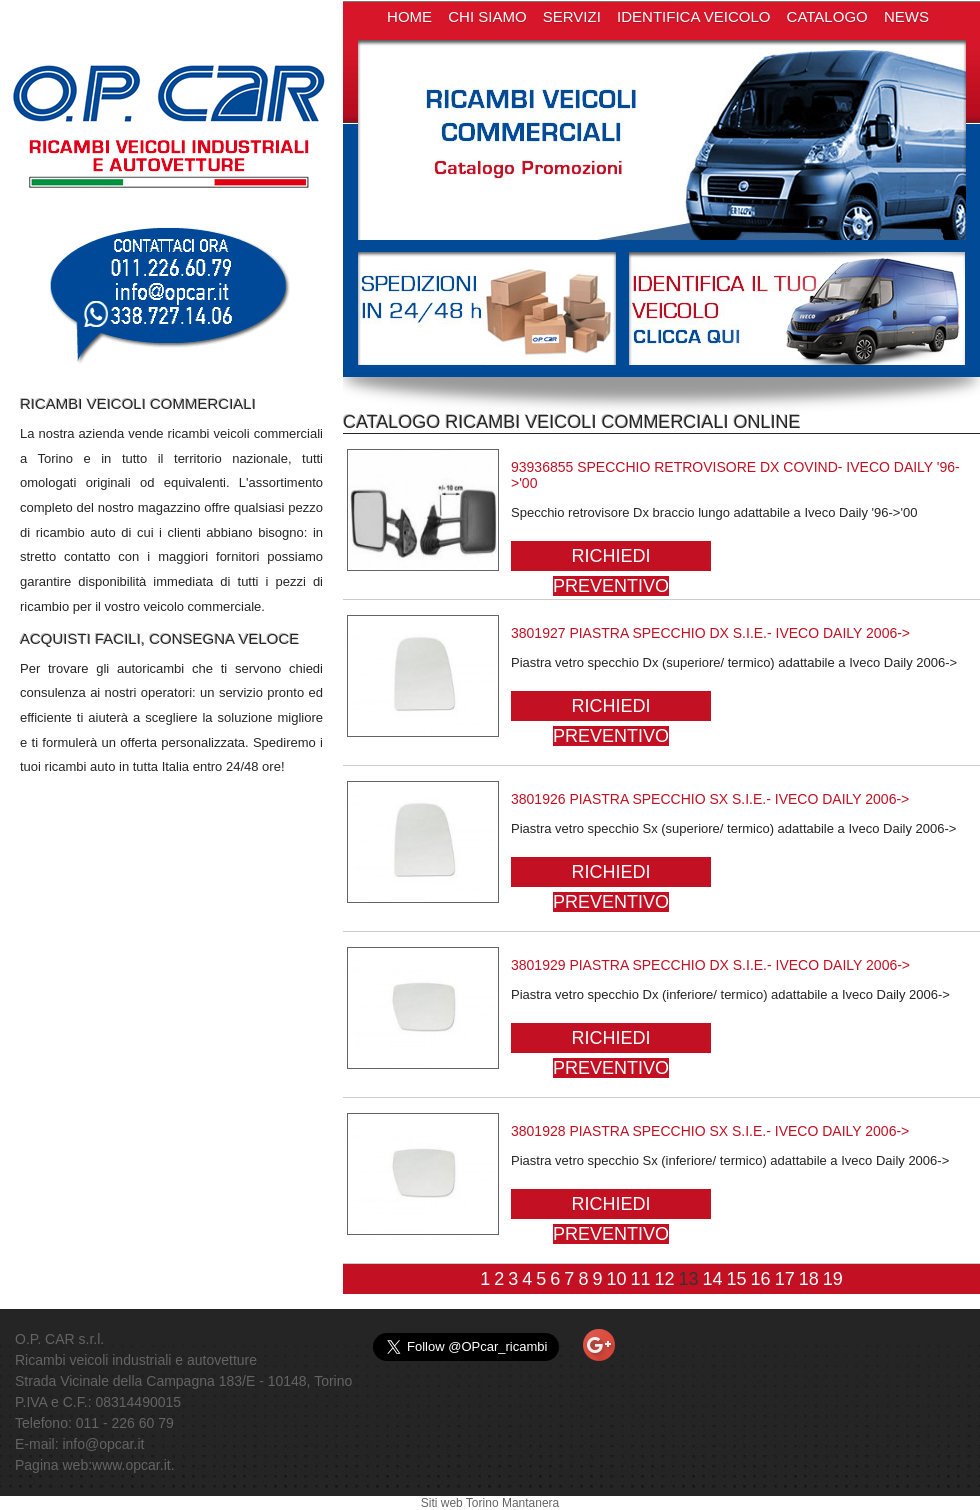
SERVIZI (572, 16)
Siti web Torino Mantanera (490, 1503)
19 (833, 1279)
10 (616, 1279)
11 (640, 1279)
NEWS (906, 16)
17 (785, 1279)
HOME (409, 16)
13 (689, 1279)
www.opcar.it (131, 1465)
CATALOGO (827, 16)
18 (809, 1279)
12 (664, 1279)
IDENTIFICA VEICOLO (693, 16)
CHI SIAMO (487, 16)
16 (761, 1279)
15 (737, 1279)
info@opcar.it (103, 1444)
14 (713, 1279)
